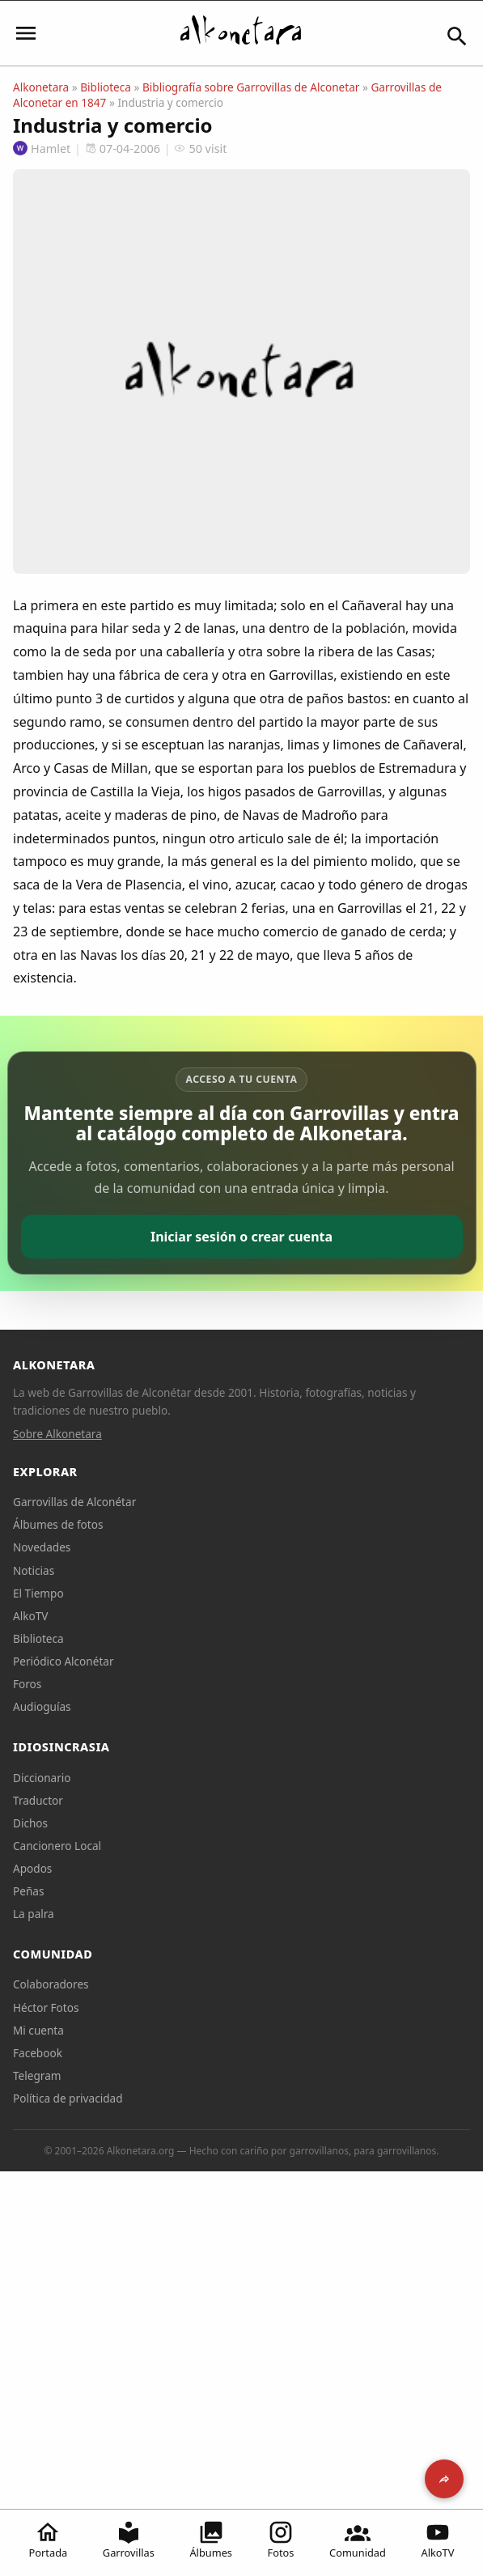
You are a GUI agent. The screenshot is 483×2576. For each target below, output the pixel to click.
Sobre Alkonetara (57, 1433)
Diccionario (42, 1777)
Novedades (41, 1547)
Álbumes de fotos (58, 1524)
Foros (27, 1683)
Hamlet (41, 148)
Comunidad (357, 2539)
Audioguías (42, 1706)
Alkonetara (41, 87)
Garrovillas (129, 2539)
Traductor (38, 1800)
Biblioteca (105, 87)
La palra (33, 1913)
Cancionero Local (57, 1845)
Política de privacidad (68, 2098)
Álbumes (210, 2539)
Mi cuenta (38, 2030)
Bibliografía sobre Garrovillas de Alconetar (251, 87)
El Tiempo (38, 1593)
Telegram (37, 2075)
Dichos (30, 1823)
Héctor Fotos (45, 2007)
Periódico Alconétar (63, 1661)
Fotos (281, 2539)
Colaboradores (51, 1984)
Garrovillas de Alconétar (74, 1501)
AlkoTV (438, 2539)
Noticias (33, 1570)
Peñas (28, 1891)
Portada (48, 2539)
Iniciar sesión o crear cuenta (241, 1237)
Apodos (32, 1868)
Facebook (37, 2052)
